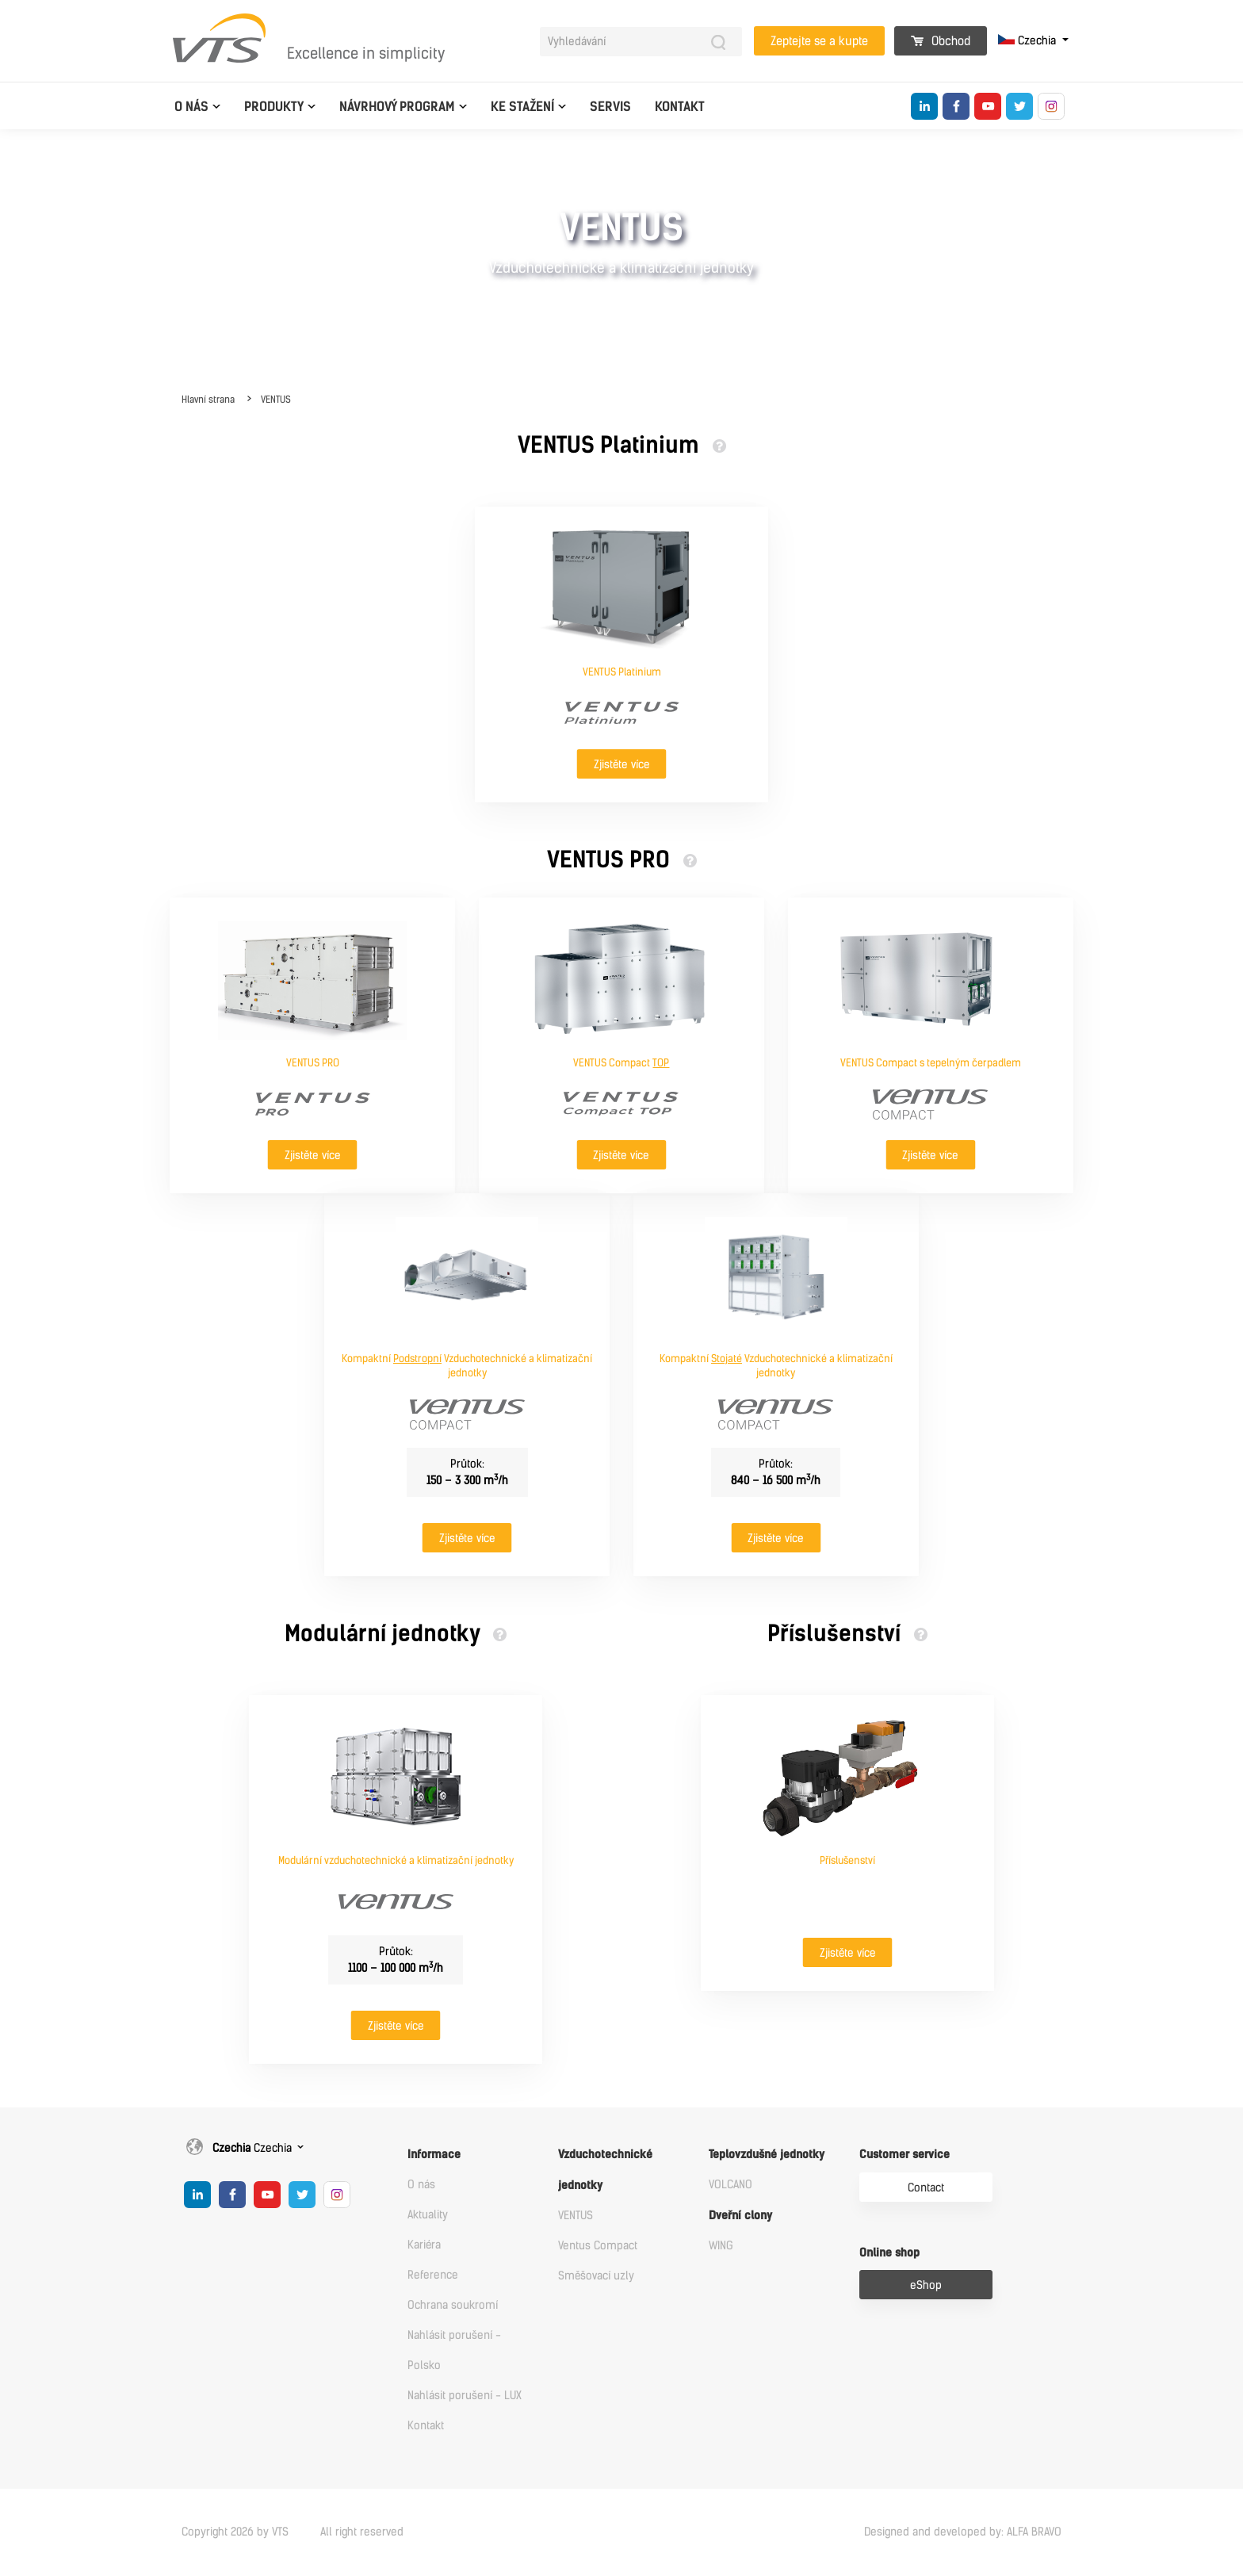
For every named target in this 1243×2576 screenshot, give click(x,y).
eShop (926, 2285)
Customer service (904, 2154)
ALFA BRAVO (1034, 2532)
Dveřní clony (740, 2215)
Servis (610, 106)
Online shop (889, 2253)
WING (721, 2246)
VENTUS (276, 399)
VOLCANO (730, 2184)
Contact (926, 2188)
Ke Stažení (522, 106)
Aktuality (427, 2215)
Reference (432, 2275)
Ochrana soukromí (452, 2305)
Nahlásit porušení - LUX (464, 2395)
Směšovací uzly (596, 2276)
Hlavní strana (208, 399)
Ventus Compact (597, 2246)
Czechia (1028, 41)
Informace (434, 2154)
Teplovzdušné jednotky (766, 2154)
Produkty (274, 106)
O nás (191, 106)
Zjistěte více (622, 764)
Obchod (940, 41)
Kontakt (680, 106)
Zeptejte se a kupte (819, 41)
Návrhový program (397, 106)
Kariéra (424, 2245)
